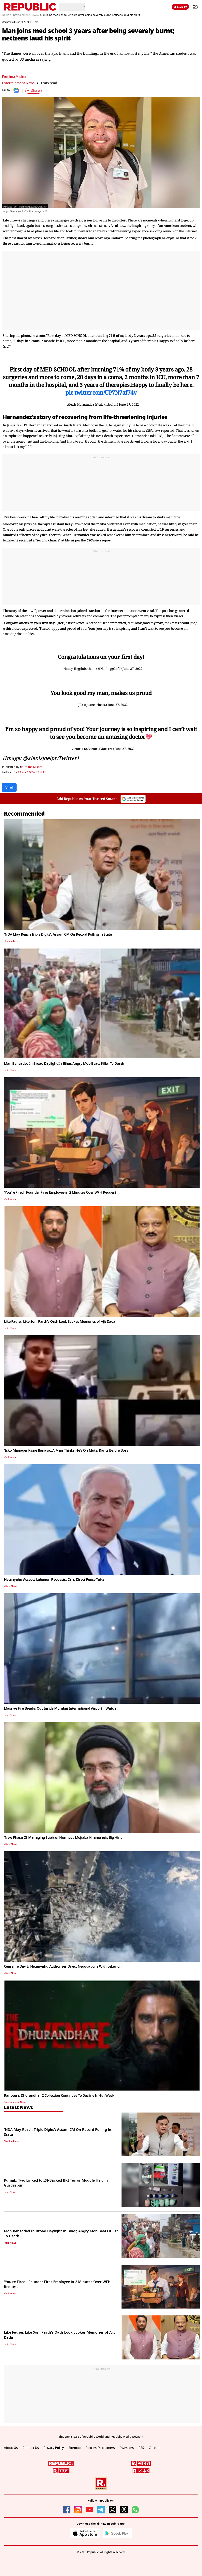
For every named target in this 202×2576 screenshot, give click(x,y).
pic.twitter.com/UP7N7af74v (101, 392)
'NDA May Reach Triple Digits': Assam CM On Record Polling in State (58, 934)
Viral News (10, 1199)
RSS (141, 2448)
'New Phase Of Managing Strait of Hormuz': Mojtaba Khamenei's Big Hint (63, 1837)
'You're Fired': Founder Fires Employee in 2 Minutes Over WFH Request (60, 1192)
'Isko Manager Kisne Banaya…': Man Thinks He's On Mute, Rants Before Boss (66, 1450)
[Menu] (193, 6)
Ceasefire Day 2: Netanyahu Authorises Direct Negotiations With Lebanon (63, 1966)
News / (6, 15)
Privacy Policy (54, 2448)
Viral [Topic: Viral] (9, 787)
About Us (11, 2448)
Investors (127, 2448)
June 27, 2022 (129, 404)
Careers (154, 2448)
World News (10, 1586)
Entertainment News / (25, 15)
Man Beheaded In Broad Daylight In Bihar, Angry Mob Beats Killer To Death (64, 1063)
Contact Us (30, 2448)
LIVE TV (180, 7)
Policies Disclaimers (100, 2448)
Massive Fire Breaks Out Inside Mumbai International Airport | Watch (60, 1708)
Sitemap (74, 2448)
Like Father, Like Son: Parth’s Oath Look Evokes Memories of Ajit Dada (59, 1321)
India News (10, 1070)
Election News (12, 941)
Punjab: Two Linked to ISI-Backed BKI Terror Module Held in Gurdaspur (56, 2183)
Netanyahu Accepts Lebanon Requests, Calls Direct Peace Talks (54, 1579)
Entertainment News (18, 83)
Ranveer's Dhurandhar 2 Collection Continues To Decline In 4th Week (59, 2095)
